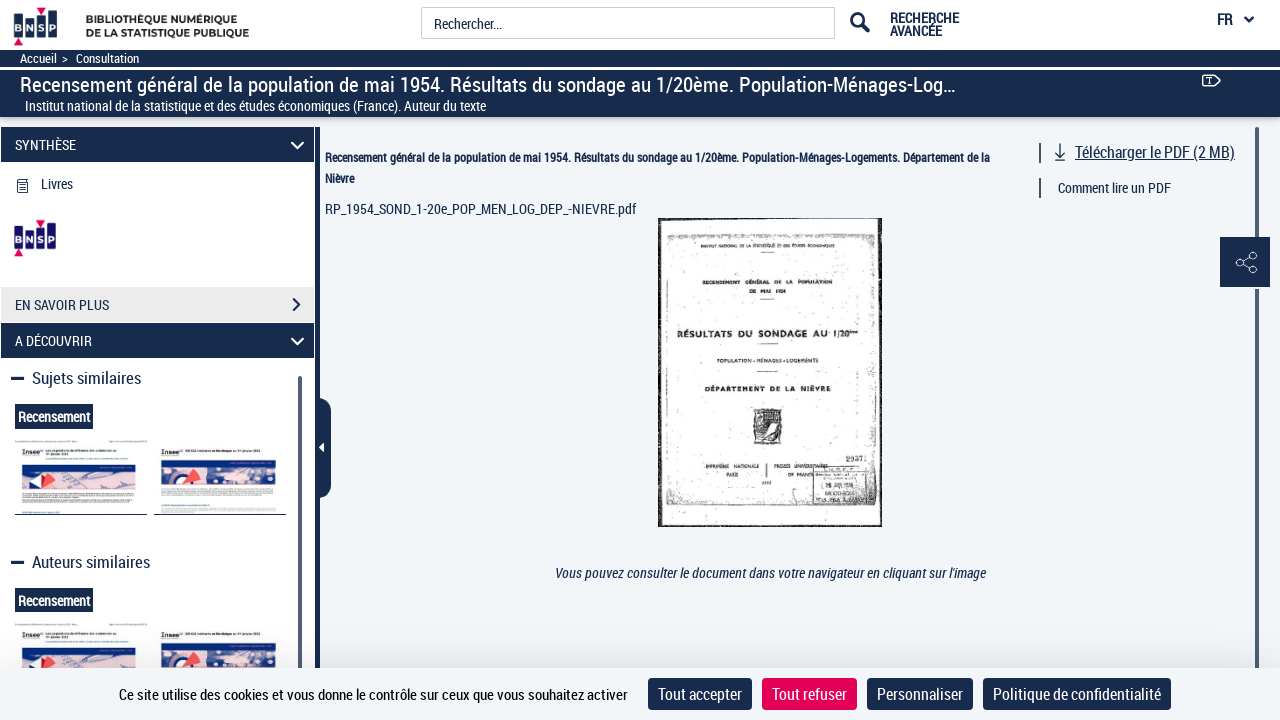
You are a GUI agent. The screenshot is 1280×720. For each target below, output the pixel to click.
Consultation (107, 58)
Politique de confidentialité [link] (1077, 694)
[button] (1245, 263)
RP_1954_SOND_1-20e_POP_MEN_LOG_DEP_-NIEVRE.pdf (480, 208)
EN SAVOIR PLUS (164, 305)
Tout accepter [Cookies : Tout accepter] (700, 694)
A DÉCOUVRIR (163, 340)
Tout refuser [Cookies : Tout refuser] (809, 694)
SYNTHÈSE (163, 144)
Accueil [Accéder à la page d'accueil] (38, 58)
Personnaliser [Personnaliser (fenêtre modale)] (920, 694)
